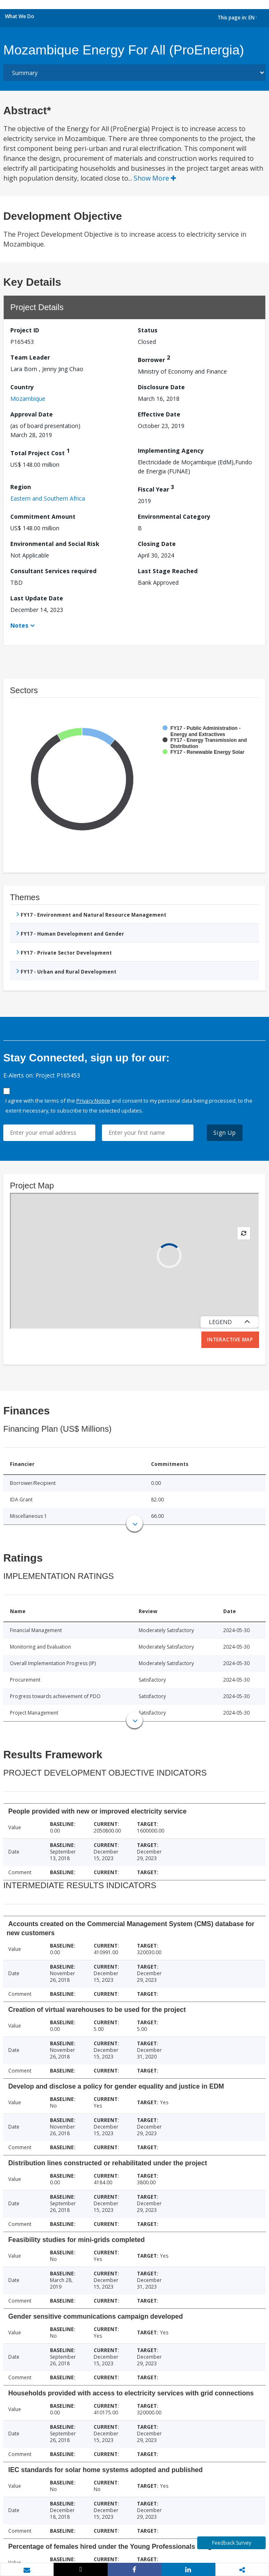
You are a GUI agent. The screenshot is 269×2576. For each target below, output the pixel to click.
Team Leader (30, 357)
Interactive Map (230, 1339)
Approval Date (31, 414)
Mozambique (27, 398)
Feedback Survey (231, 2542)
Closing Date (157, 544)
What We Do (19, 16)
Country (22, 387)
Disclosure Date (161, 387)
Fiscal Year (156, 488)
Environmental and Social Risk (54, 544)
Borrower (154, 358)
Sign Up (224, 1132)
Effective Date (159, 414)
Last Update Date (36, 598)
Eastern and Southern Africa (47, 498)
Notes (19, 625)
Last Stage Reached (168, 571)
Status (148, 330)
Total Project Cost (40, 452)
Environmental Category (174, 516)
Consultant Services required (53, 571)
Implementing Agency (171, 450)
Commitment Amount (43, 516)
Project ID (24, 330)
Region (20, 487)
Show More (155, 178)
